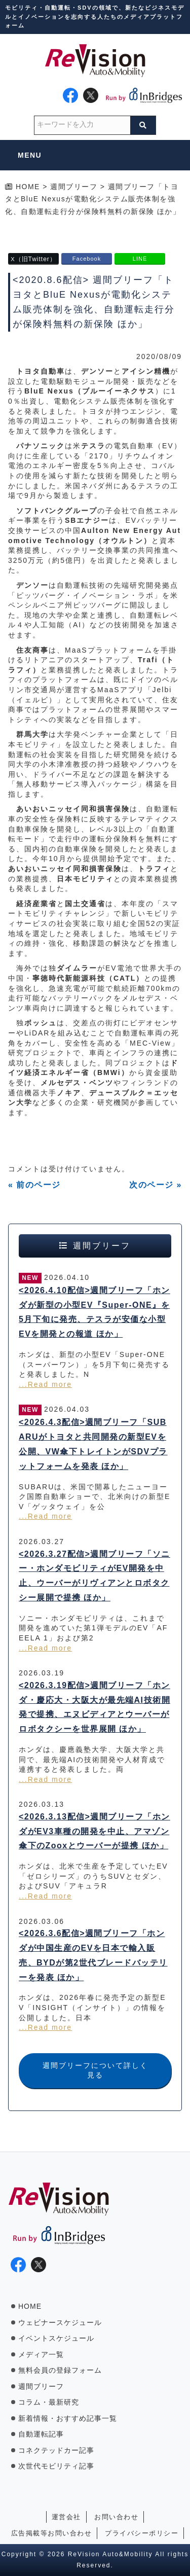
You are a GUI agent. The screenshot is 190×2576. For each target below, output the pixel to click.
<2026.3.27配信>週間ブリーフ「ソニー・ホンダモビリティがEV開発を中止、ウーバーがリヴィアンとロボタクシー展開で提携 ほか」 (94, 1576)
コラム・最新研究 (48, 2402)
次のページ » (155, 1184)
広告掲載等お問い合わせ (51, 2533)
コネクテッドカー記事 (56, 2450)
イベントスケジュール (56, 2338)
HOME (30, 2306)
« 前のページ (34, 1184)
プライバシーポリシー (141, 2533)
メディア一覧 (41, 2354)
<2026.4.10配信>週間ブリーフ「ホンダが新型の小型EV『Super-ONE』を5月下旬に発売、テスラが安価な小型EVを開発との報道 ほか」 (94, 1312)
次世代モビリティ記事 (56, 2466)
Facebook (86, 259)
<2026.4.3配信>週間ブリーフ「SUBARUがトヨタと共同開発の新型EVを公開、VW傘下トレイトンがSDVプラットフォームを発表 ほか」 (93, 1444)
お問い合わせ (116, 2517)
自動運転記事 (41, 2434)
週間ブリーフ (41, 2386)
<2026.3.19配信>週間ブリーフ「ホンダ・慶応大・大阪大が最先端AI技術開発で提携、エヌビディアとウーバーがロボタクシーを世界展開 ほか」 (94, 1707)
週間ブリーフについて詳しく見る (95, 2070)
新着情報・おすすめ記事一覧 (67, 2418)
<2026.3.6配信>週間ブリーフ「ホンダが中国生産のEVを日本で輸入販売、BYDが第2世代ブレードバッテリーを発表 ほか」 (93, 1955)
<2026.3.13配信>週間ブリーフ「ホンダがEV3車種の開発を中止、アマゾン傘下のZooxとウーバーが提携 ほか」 (94, 1831)
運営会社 (66, 2517)
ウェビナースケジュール (60, 2322)
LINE (140, 259)
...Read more (45, 1384)
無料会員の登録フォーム (60, 2370)
